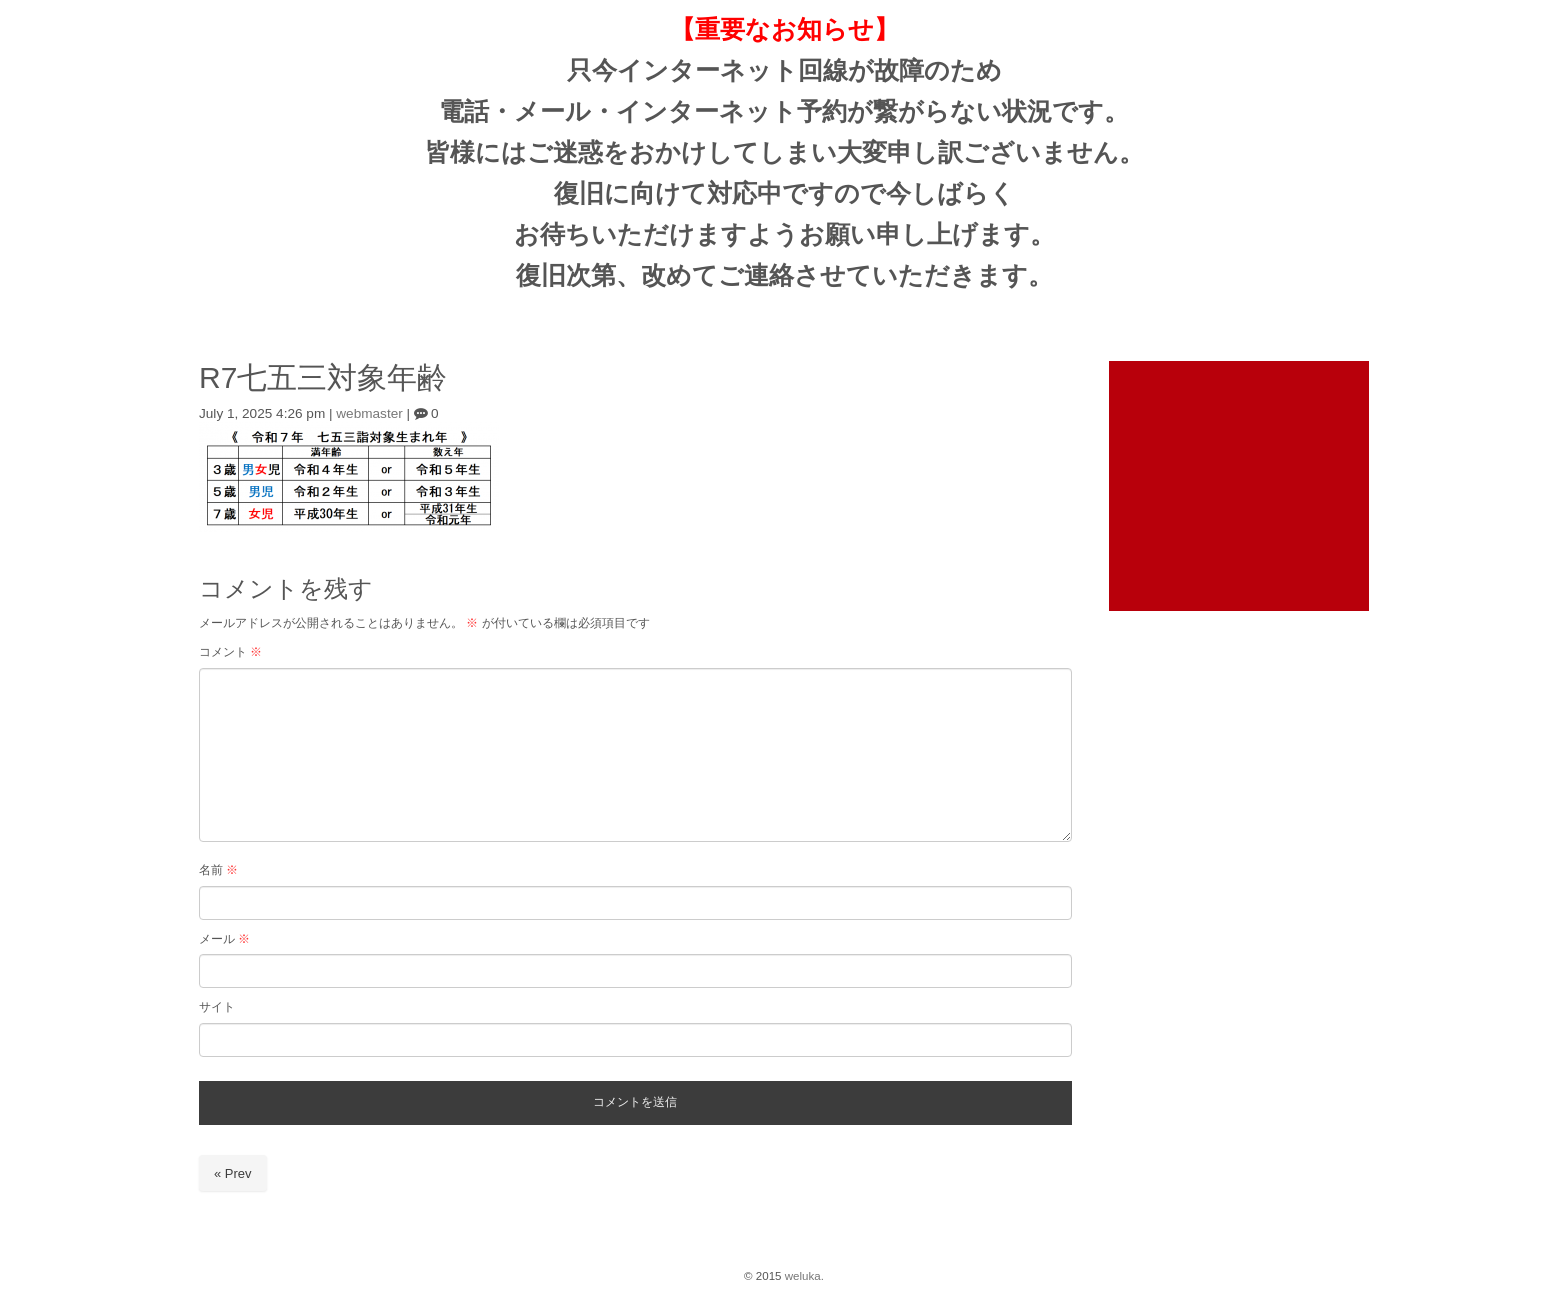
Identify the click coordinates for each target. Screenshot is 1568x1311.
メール (224, 939)
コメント (230, 652)
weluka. (804, 1276)
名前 (218, 870)
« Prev (233, 1173)
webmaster (369, 413)
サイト (217, 1007)
